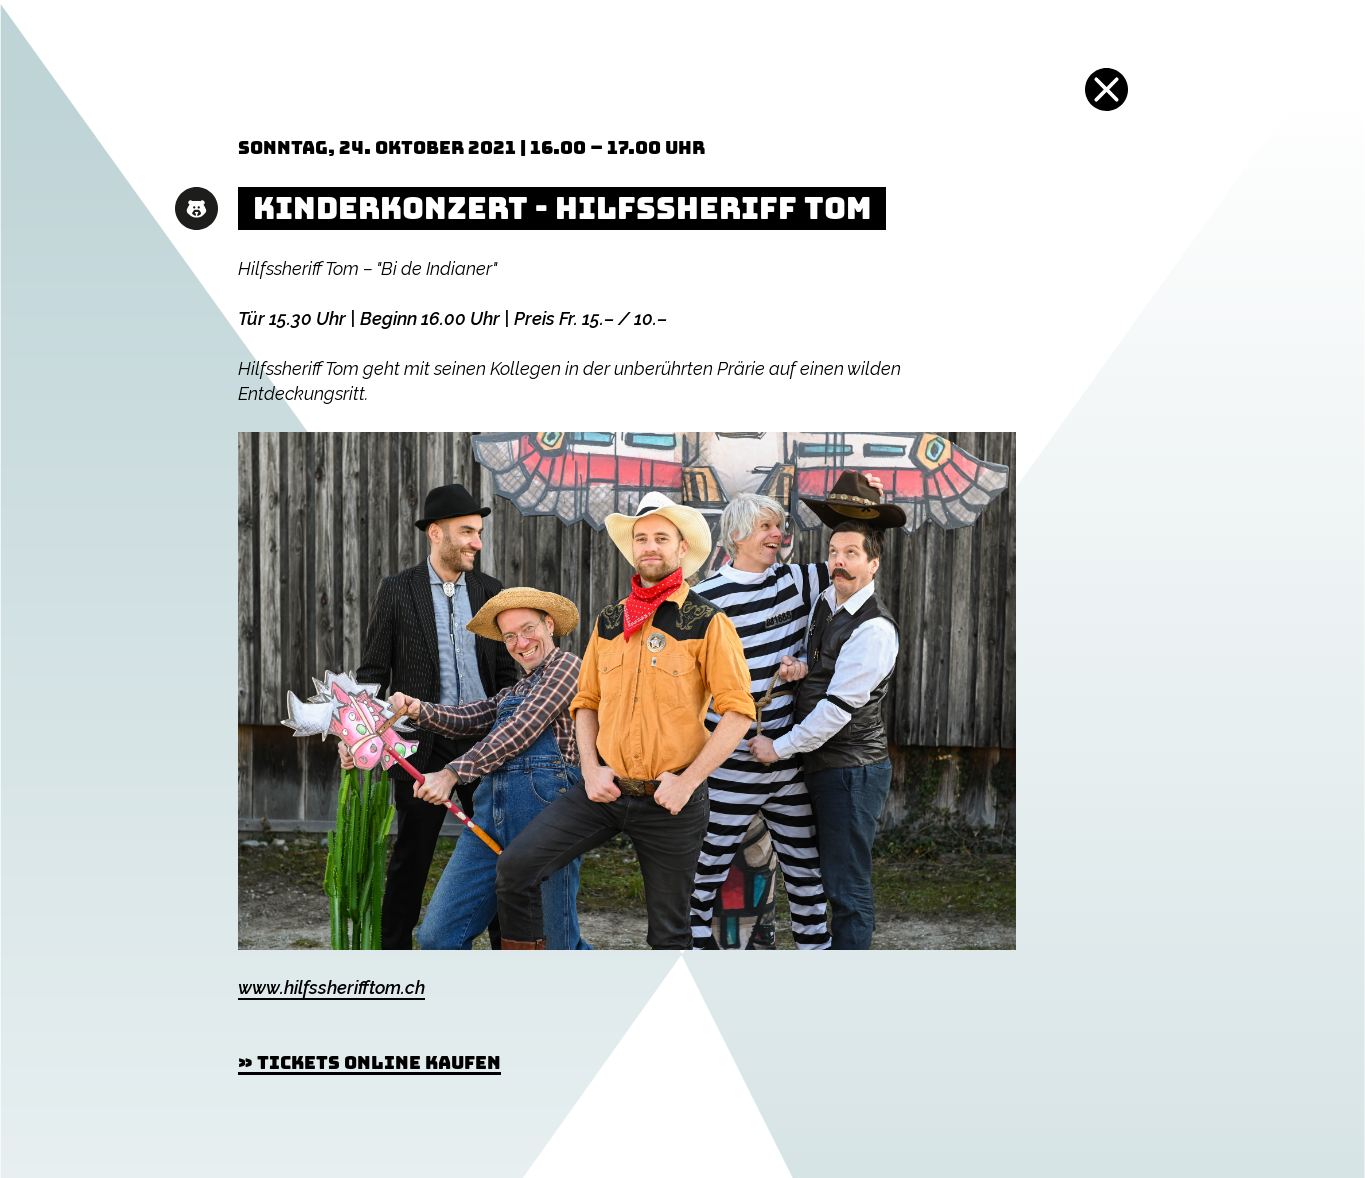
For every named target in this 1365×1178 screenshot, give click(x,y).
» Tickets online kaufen (369, 1063)
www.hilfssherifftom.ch (331, 987)
